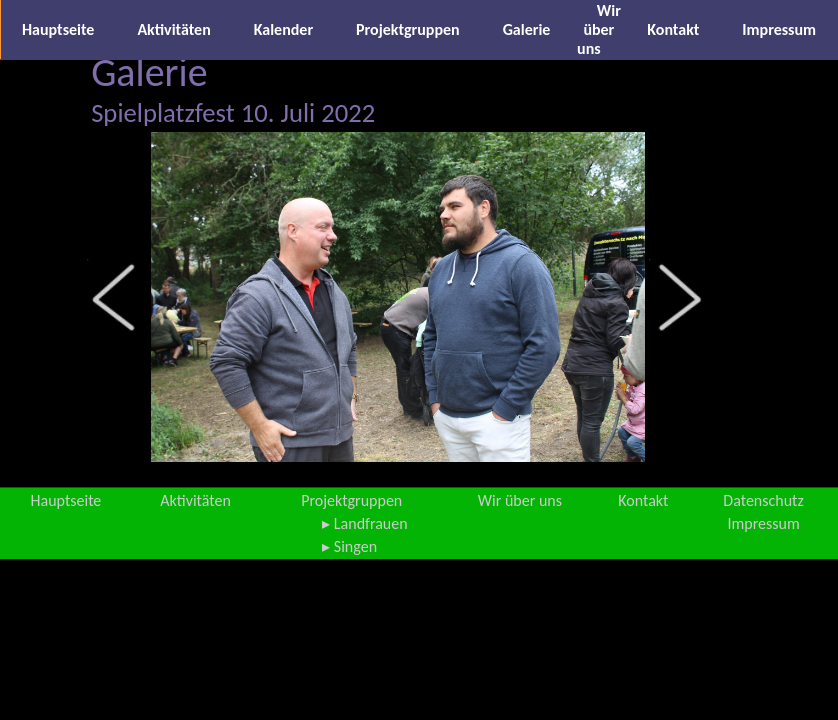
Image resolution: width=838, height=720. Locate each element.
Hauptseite (58, 29)
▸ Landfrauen (364, 523)
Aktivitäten (173, 29)
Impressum (779, 29)
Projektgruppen (408, 29)
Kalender (283, 29)
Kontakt (673, 29)
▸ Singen (349, 546)
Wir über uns (599, 29)
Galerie (527, 29)
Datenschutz (763, 500)
